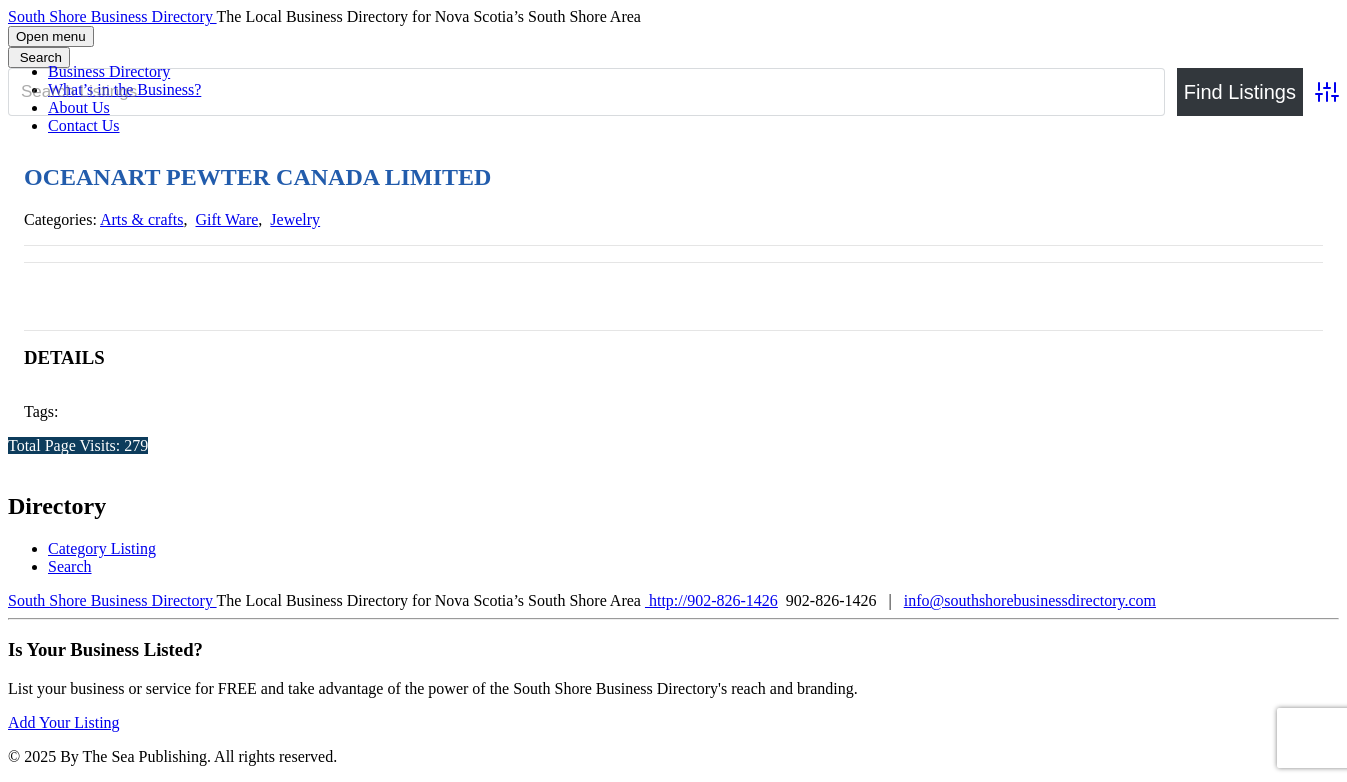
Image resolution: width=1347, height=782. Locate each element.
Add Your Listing (64, 722)
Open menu (51, 36)
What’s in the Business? (124, 89)
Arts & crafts (142, 219)
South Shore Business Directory (112, 16)
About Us (79, 107)
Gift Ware (227, 219)
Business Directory (109, 71)
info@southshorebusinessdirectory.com (1030, 600)
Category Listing (102, 548)
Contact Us (84, 125)
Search (70, 566)
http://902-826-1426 (711, 600)
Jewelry (295, 219)
